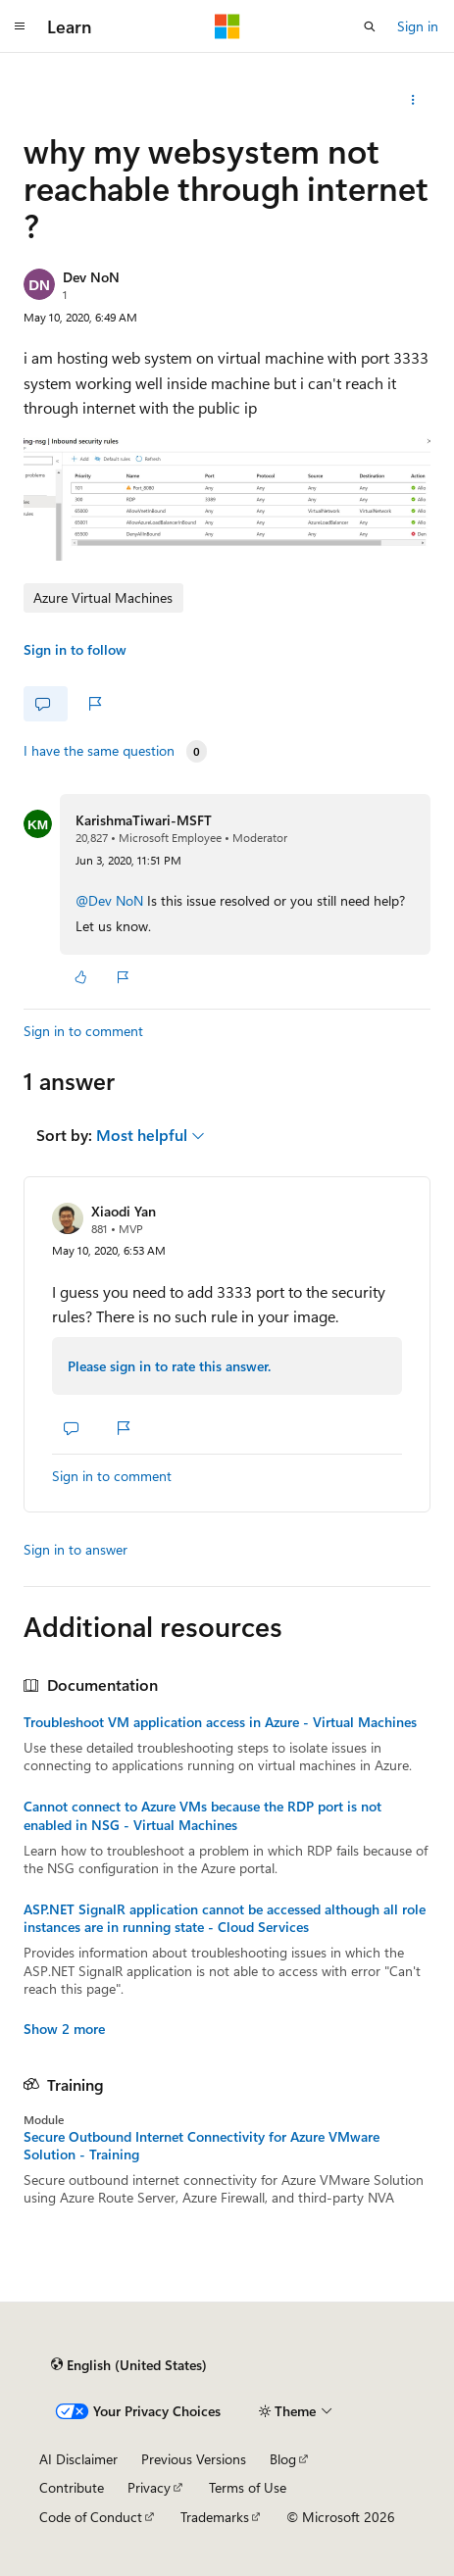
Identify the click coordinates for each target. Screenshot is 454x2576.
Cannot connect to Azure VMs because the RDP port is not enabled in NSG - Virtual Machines (202, 1815)
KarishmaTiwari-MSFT (144, 820)
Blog (283, 2459)
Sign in (417, 26)
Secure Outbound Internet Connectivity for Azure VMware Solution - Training (201, 2145)
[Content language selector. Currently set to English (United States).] (129, 2365)
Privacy (149, 2487)
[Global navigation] (19, 26)
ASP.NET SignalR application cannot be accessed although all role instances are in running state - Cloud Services (225, 1918)
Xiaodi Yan (123, 1211)
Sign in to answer (75, 1549)
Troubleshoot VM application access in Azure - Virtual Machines (220, 1722)
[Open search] (369, 26)
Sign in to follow (75, 649)
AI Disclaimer (78, 2459)
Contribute (71, 2487)
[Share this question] (413, 100)
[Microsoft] (227, 26)
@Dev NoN (111, 900)
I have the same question (99, 751)
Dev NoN (91, 277)
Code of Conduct (90, 2516)
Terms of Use (247, 2487)
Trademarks (214, 2516)
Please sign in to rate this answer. (169, 1366)
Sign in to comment (83, 1030)
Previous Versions (193, 2459)
